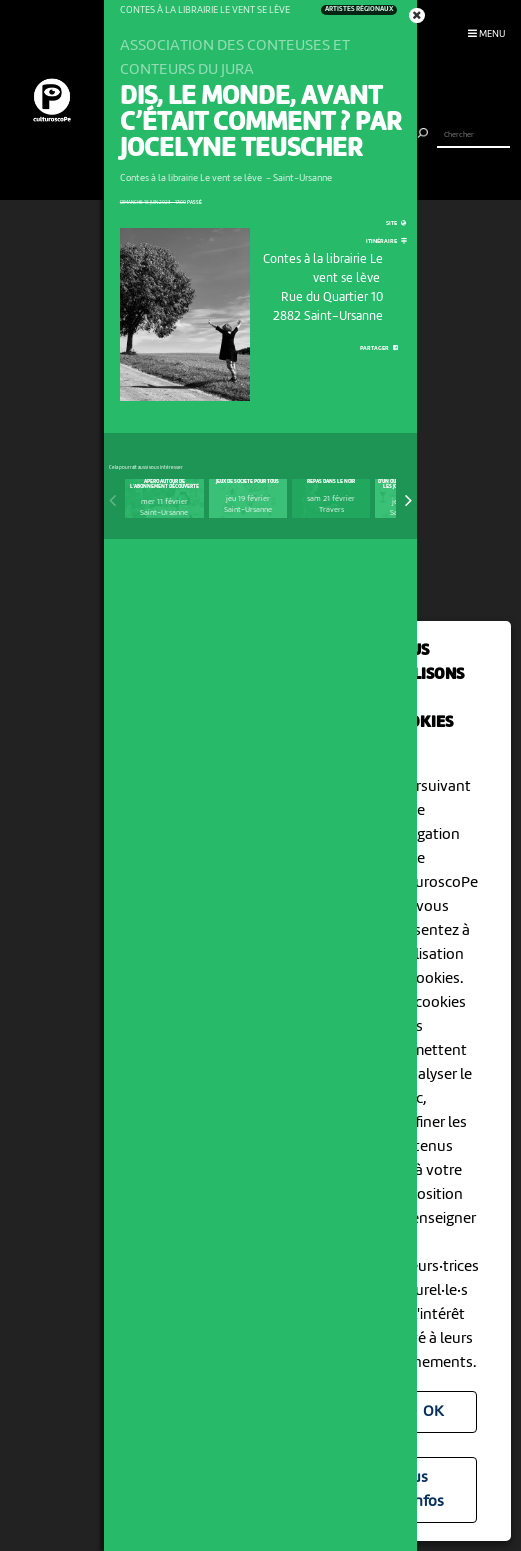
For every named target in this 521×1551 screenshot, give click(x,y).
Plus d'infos (421, 1490)
